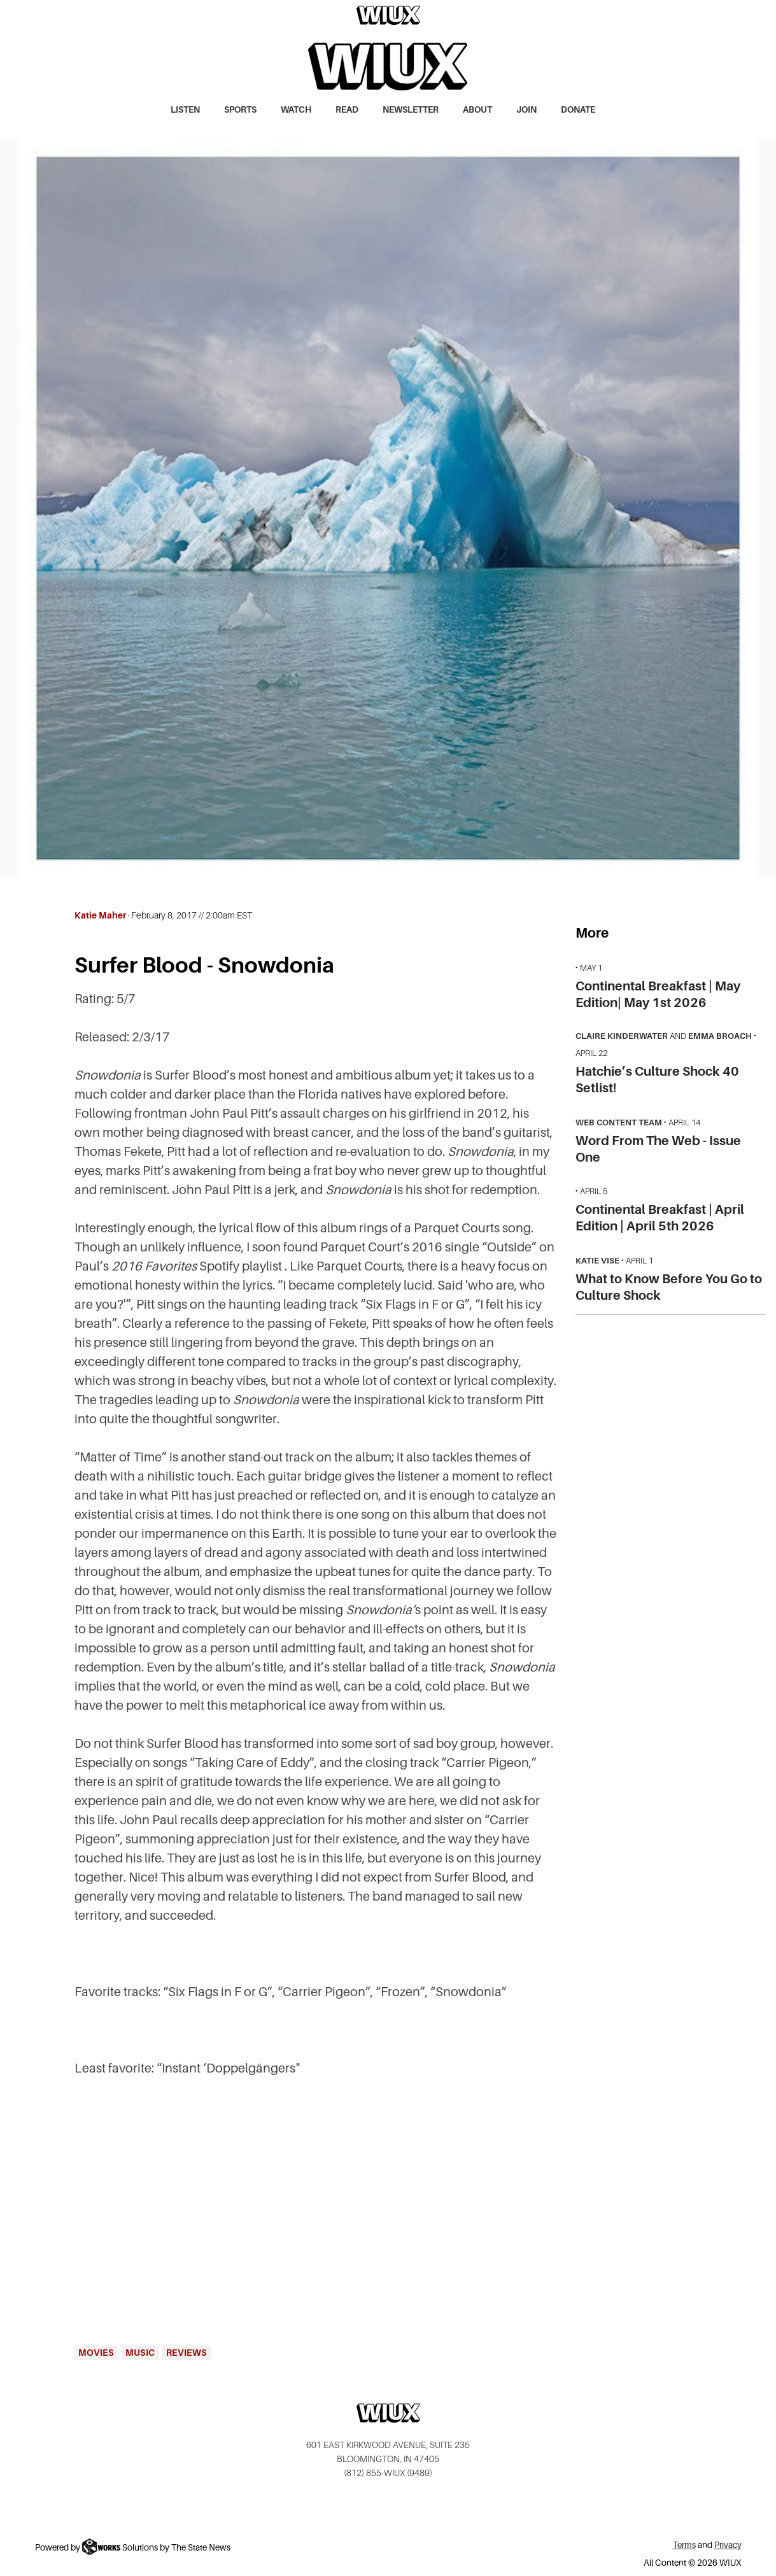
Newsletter (411, 110)
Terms (684, 2545)
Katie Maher (100, 915)
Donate (578, 110)
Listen (185, 110)
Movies (96, 2352)
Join (526, 110)
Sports (240, 110)
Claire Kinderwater (621, 1036)
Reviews (186, 2352)
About (477, 110)
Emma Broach (720, 1036)
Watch (296, 110)
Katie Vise (597, 1260)
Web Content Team (618, 1122)
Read (346, 110)
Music (140, 2352)
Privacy (728, 2545)
